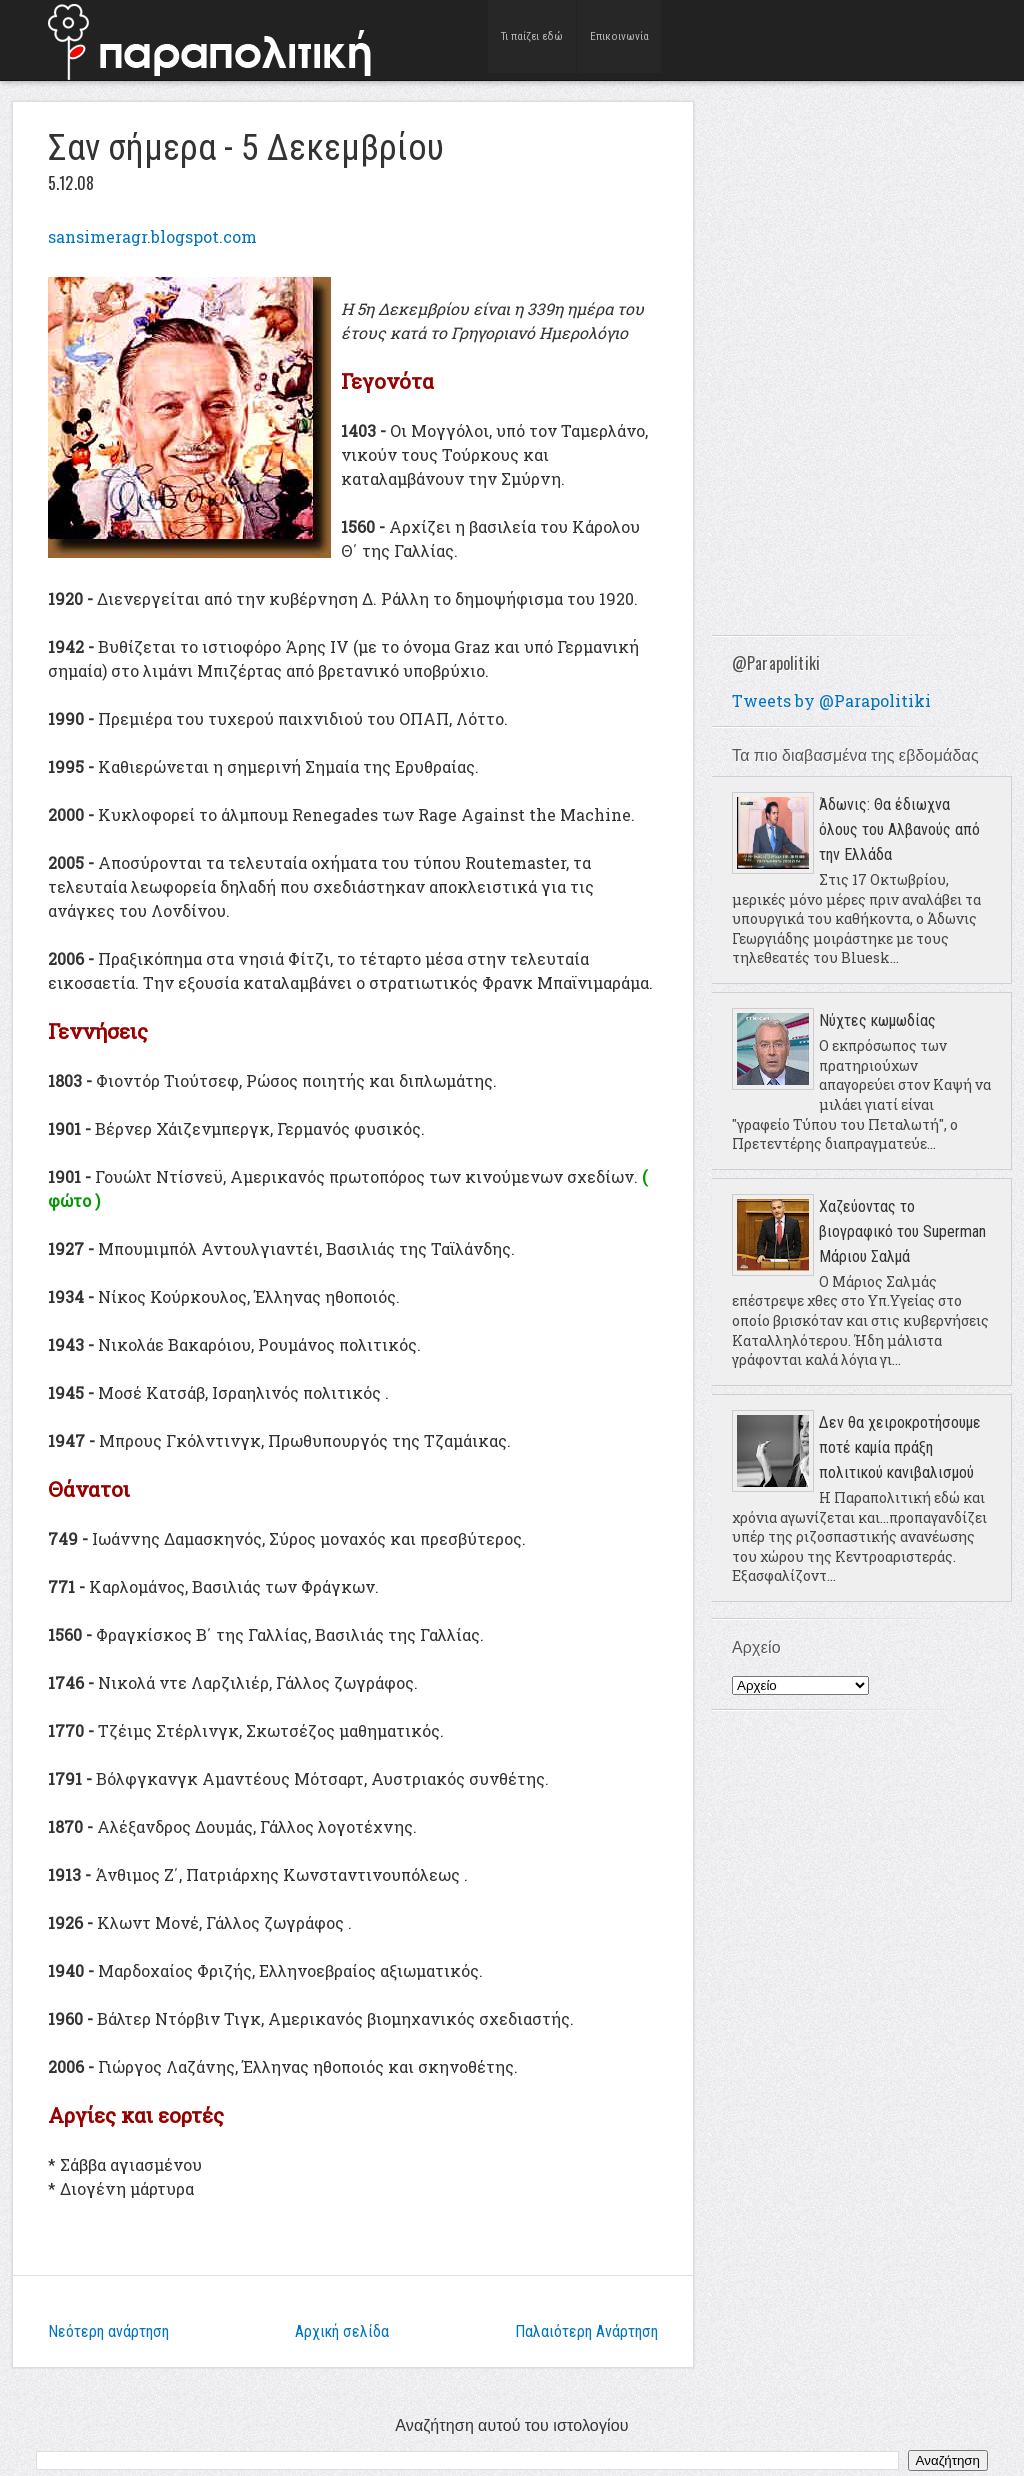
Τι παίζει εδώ (532, 39)
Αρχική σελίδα (342, 2331)
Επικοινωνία (619, 39)
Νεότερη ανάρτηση (108, 2331)
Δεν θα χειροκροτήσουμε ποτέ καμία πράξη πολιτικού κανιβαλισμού (900, 1447)
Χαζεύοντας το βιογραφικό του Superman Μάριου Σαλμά (902, 1231)
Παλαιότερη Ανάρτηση (586, 2331)
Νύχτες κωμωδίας (877, 1020)
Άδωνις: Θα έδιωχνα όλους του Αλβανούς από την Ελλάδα (899, 829)
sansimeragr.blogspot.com (152, 236)
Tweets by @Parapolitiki (831, 700)
